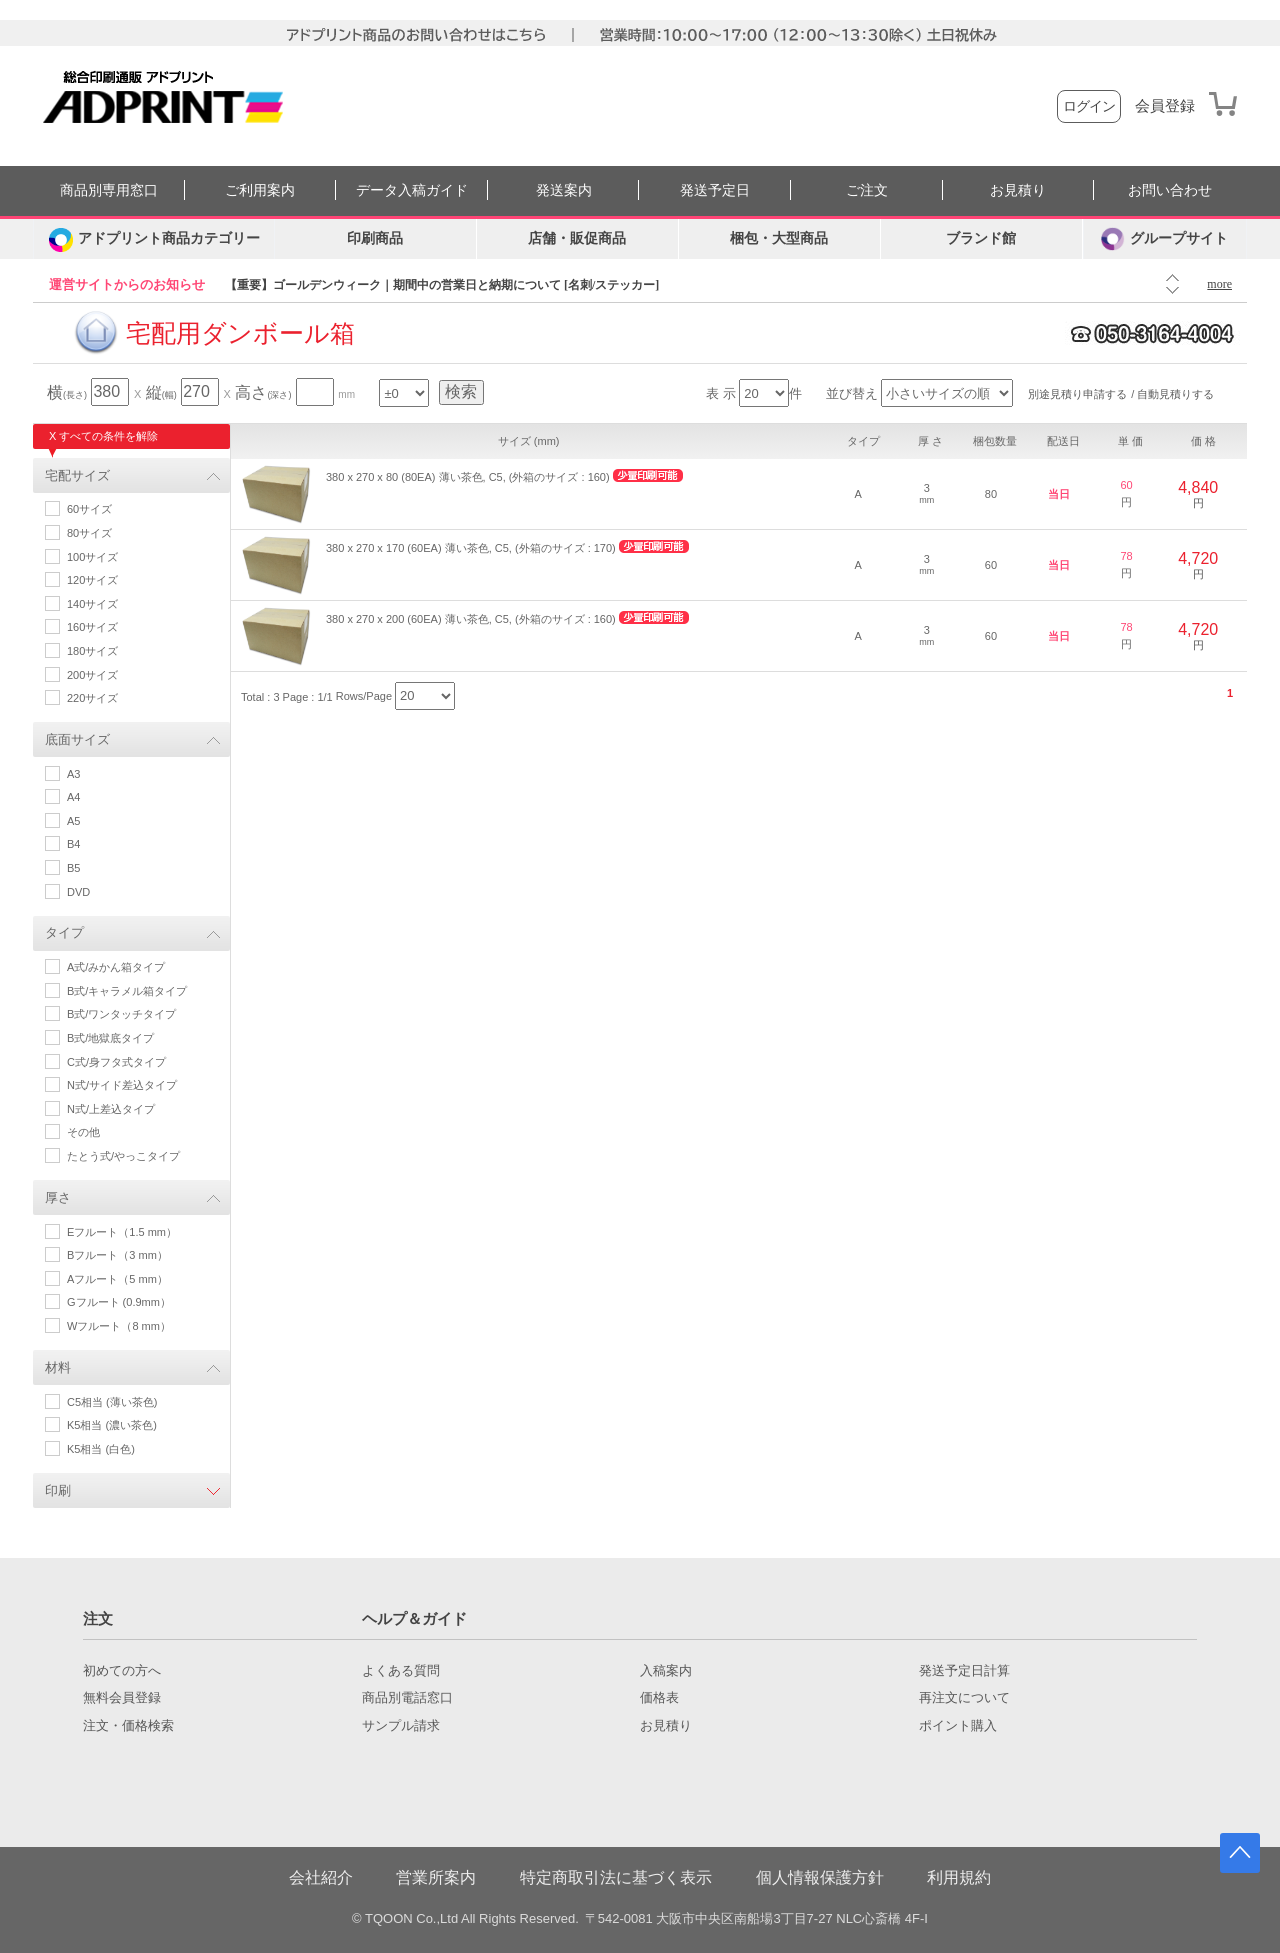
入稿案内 (666, 1671)
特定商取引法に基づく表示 (616, 1877)
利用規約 (959, 1877)
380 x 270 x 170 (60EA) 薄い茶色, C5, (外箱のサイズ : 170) (471, 548)
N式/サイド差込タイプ (122, 1085)
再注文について (964, 1698)
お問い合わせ (1170, 190)
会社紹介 (321, 1877)
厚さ (58, 1197)
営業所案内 (436, 1877)
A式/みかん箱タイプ (116, 967)
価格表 (659, 1698)
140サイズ (92, 604)
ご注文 (867, 190)
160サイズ (92, 627)
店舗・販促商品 (577, 238)
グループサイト (1164, 239)
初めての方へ (122, 1671)
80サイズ (89, 533)
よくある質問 (401, 1671)
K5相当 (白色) (101, 1449)
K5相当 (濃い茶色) (112, 1425)
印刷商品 (375, 238)
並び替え (852, 393)
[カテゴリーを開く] (154, 239)
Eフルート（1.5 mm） (122, 1232)
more (1219, 284)
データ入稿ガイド (412, 190)
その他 (83, 1132)
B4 (73, 844)
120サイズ (92, 580)
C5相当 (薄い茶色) (112, 1402)
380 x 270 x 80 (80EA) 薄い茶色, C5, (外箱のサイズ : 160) (468, 477)
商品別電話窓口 (407, 1698)
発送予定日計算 (964, 1671)
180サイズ (92, 651)
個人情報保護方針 (820, 1877)
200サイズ (92, 675)
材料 (58, 1367)
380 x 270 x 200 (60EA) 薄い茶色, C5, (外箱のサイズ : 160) (471, 619)
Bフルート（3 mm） (117, 1255)
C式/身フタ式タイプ (116, 1062)
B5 (73, 868)
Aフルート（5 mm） (117, 1279)
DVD (78, 892)
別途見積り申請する (1077, 394)
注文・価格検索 (128, 1726)
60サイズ (89, 509)
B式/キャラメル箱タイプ (127, 991)
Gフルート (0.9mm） (119, 1302)
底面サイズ (77, 739)
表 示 (721, 393)
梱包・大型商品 (779, 238)
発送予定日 (715, 190)
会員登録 (1165, 106)
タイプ (64, 932)
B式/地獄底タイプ (110, 1038)
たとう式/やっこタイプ (123, 1156)
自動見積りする (1175, 394)
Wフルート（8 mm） (119, 1326)
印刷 (58, 1490)
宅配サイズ (77, 475)
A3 (73, 774)
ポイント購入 (958, 1726)
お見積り (1018, 190)
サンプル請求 (401, 1726)
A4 (73, 797)
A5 (73, 821)
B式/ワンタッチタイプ (121, 1014)
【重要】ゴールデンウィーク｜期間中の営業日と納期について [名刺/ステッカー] (442, 285)
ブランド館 (981, 238)
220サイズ (92, 698)
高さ (263, 392)
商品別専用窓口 (109, 190)
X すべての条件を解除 (103, 436)
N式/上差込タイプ (111, 1109)
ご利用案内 (260, 190)
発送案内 (564, 190)
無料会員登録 (122, 1698)
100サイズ (92, 557)
